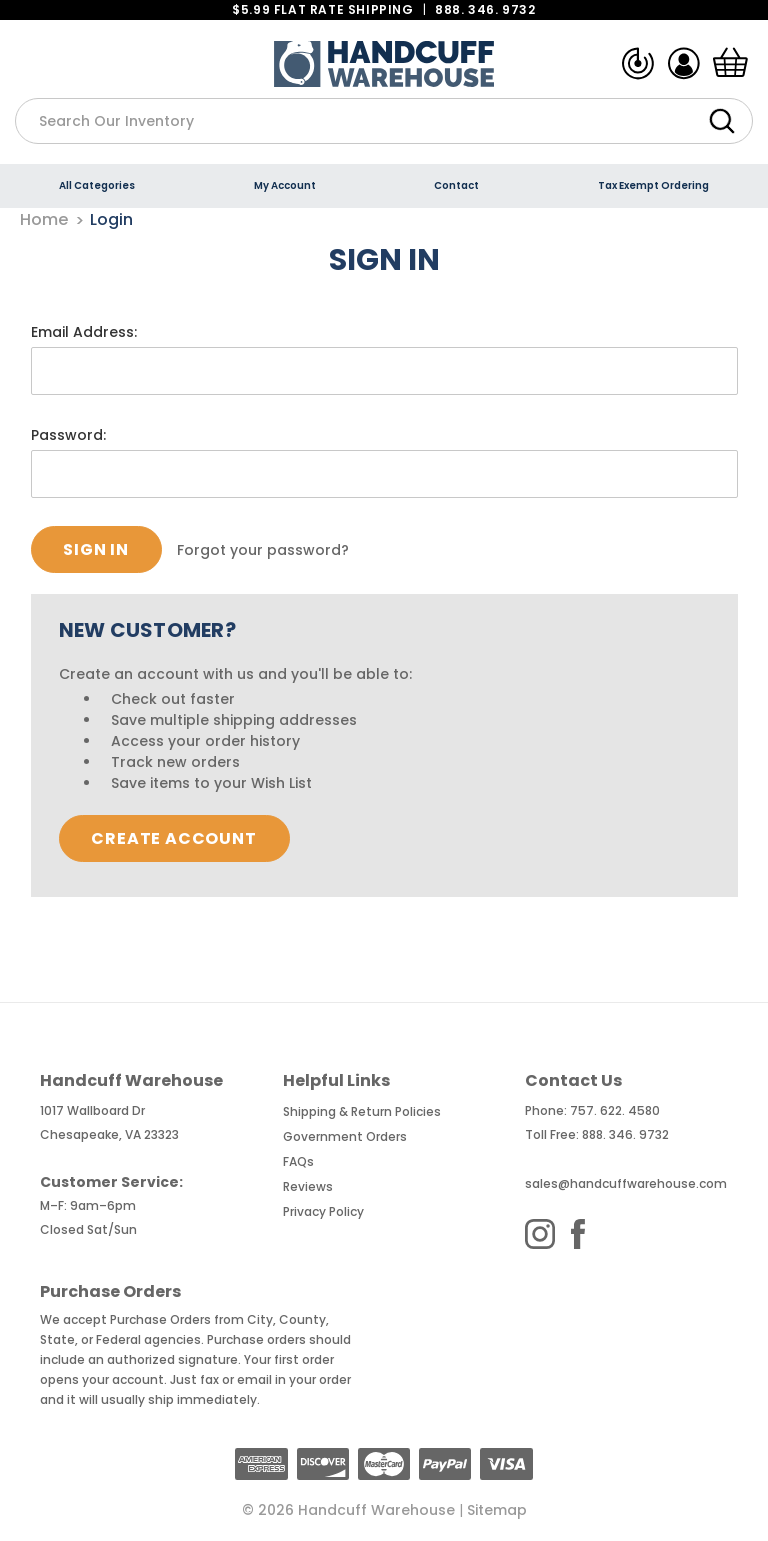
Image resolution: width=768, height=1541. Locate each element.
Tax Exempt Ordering (653, 185)
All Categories (97, 185)
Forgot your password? (263, 550)
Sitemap (497, 1510)
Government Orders (345, 1136)
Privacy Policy (323, 1211)
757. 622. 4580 (615, 1110)
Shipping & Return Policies (362, 1111)
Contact (456, 185)
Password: (68, 435)
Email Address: (84, 332)
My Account (285, 185)
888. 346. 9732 (485, 9)
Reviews (308, 1186)
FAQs (298, 1161)
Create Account (173, 838)
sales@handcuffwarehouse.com (626, 1183)
